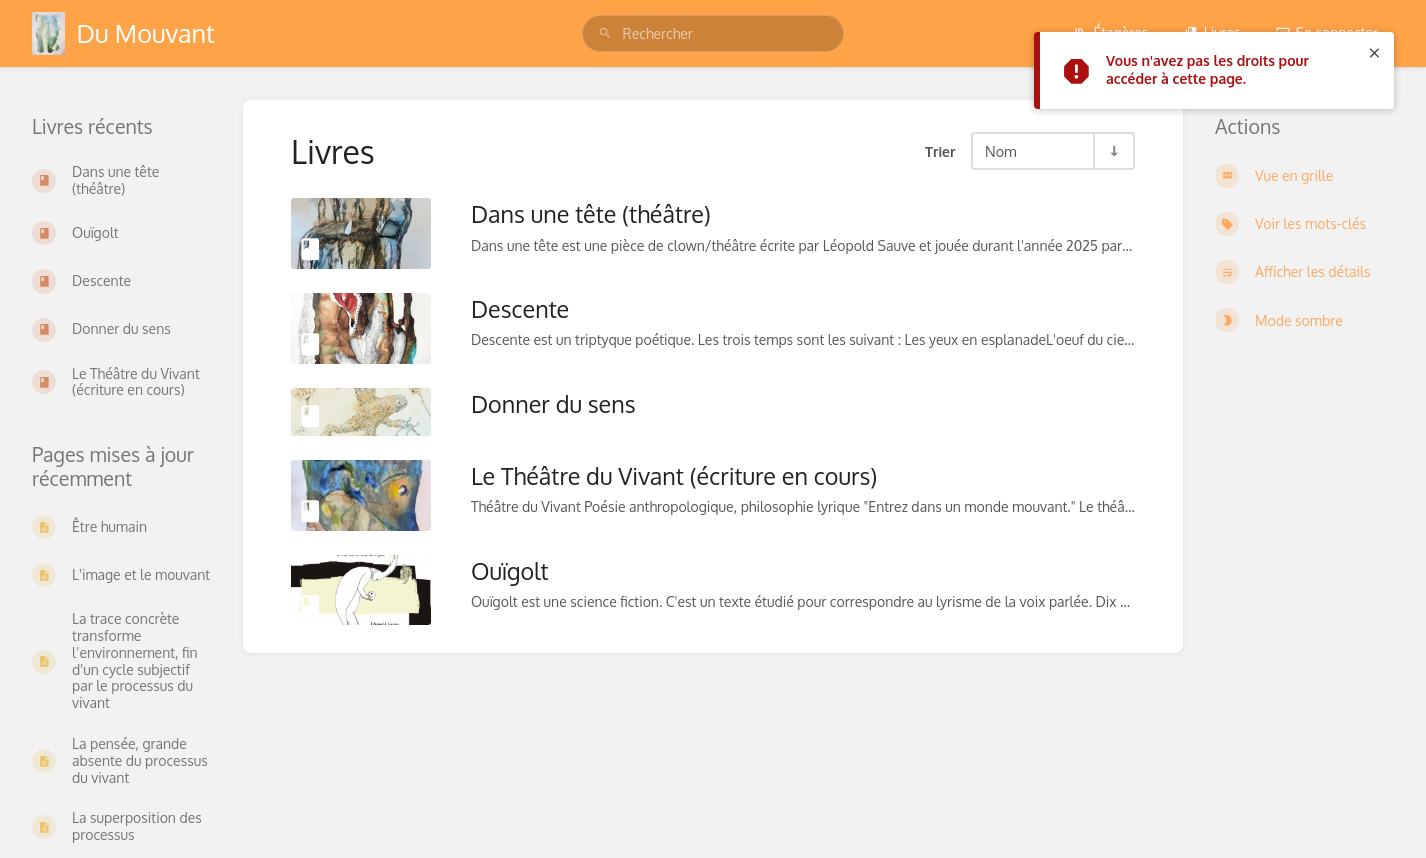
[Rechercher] (605, 33)
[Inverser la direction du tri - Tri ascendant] (1113, 151)
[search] (713, 33)
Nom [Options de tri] (1001, 151)
